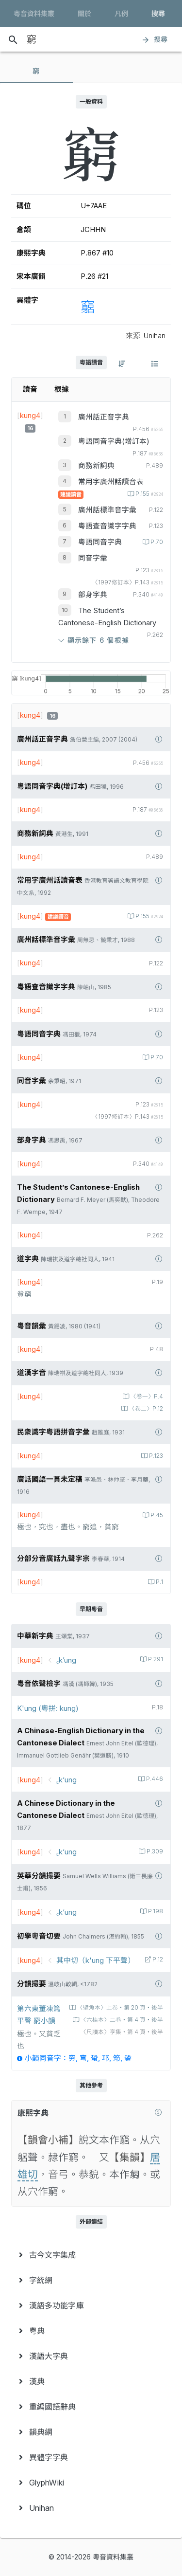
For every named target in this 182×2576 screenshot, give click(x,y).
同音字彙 (92, 558)
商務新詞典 (96, 465)
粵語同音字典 (100, 542)
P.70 (156, 542)
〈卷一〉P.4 (146, 1396)
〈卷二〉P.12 (145, 1408)
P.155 (148, 493)
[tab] (36, 71)
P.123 (155, 1455)
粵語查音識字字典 (107, 526)
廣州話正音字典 (103, 417)
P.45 (156, 1515)
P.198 (155, 1911)
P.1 (158, 1581)
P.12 (157, 1959)
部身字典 (92, 594)
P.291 (155, 1659)
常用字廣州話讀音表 (111, 481)
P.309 (154, 1851)
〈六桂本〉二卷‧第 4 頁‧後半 (121, 2019)
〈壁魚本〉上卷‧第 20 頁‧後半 (119, 2007)
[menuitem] (91, 2255)
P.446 (154, 1779)
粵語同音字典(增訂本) (113, 441)
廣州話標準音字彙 (107, 510)
